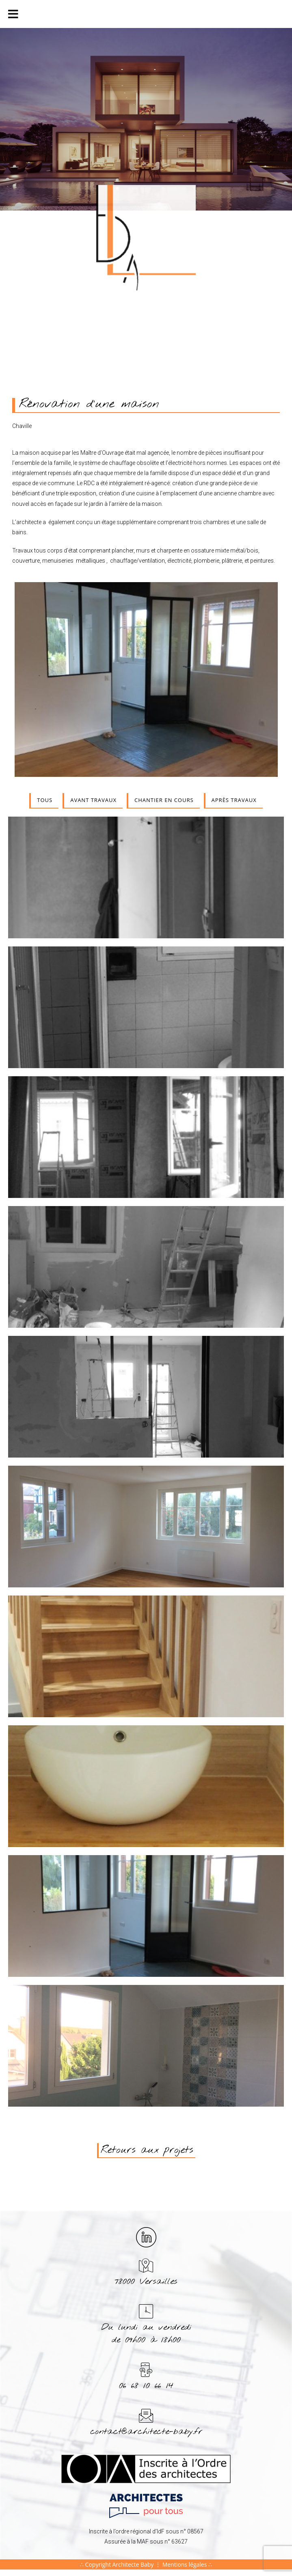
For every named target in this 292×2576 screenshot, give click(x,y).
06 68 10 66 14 (146, 2386)
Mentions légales (184, 2564)
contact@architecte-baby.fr (146, 2431)
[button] (146, 2150)
